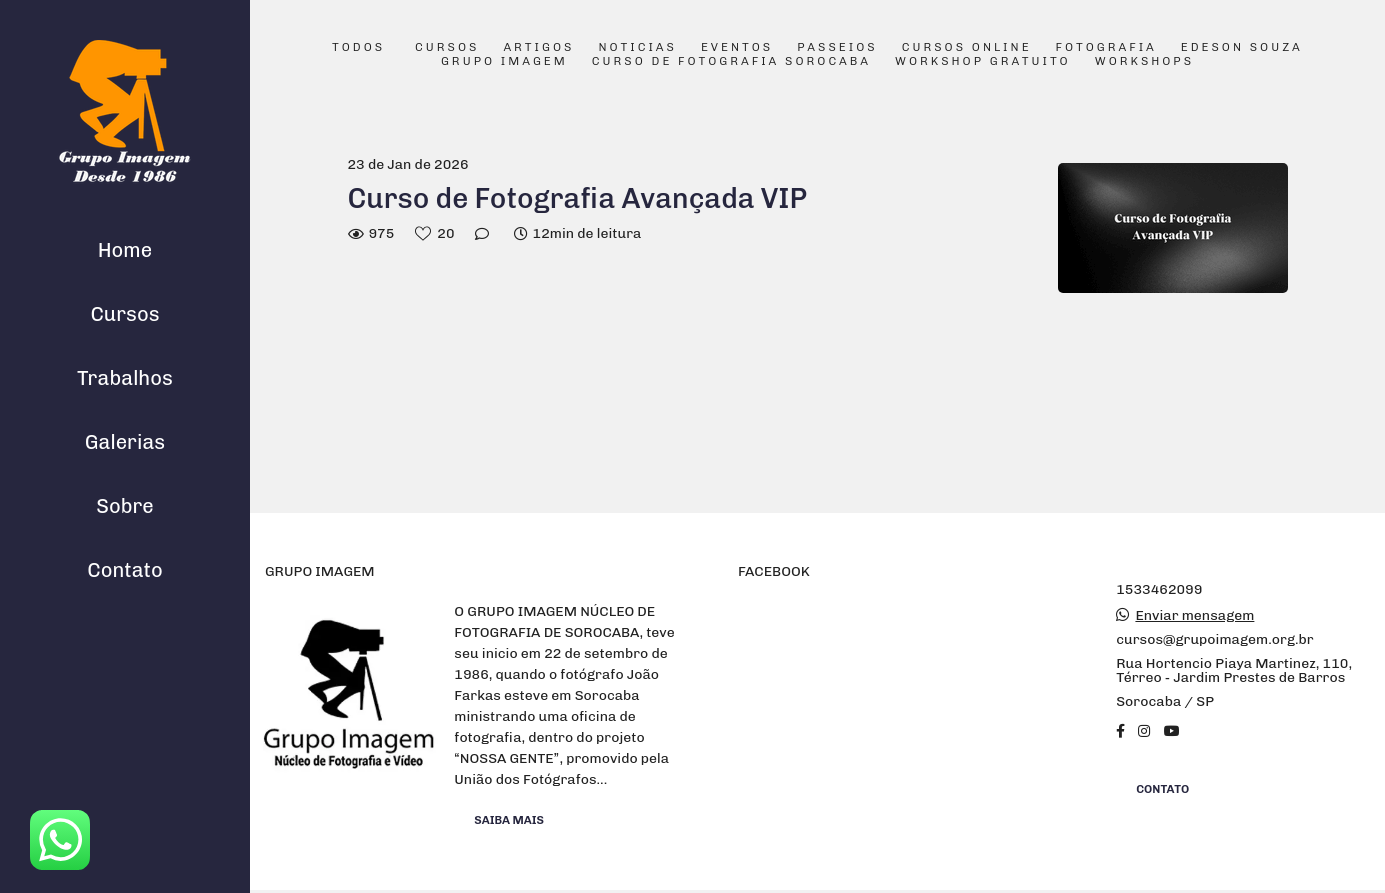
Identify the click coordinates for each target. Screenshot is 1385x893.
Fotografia (1106, 48)
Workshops (1144, 62)
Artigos (538, 48)
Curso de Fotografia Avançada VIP (578, 198)
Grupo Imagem (504, 62)
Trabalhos (125, 378)
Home (125, 250)
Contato (125, 570)
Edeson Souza (1242, 48)
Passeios (837, 48)
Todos (358, 48)
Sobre (125, 506)
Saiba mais (509, 820)
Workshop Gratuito (983, 62)
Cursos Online (967, 48)
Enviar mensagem (1194, 616)
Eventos (737, 48)
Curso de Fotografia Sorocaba (731, 62)
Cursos (124, 314)
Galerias (125, 442)
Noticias (637, 48)
